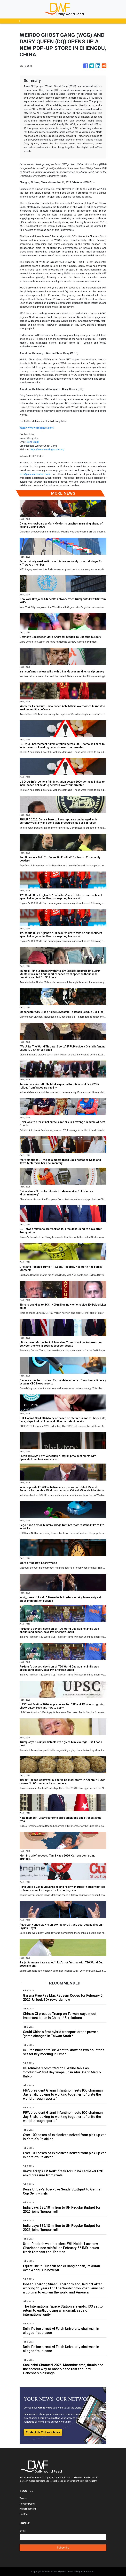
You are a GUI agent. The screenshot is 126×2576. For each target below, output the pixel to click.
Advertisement (28, 2508)
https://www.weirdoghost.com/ (37, 427)
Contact (24, 2514)
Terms (23, 2498)
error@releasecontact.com (35, 474)
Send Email (33, 441)
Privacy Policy (27, 2503)
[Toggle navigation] (20, 21)
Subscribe (63, 2547)
